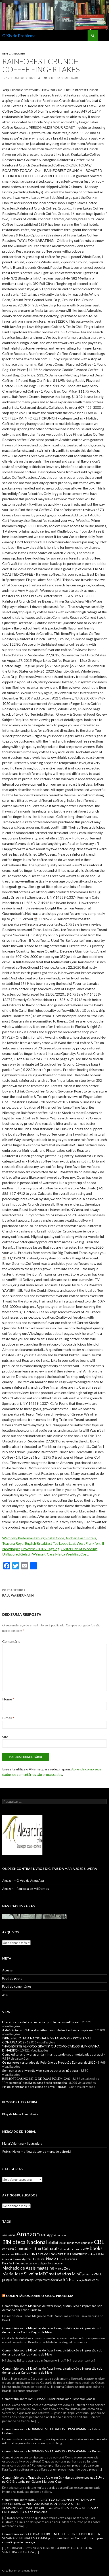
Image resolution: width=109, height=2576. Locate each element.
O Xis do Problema (19, 35)
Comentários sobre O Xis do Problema (39, 2296)
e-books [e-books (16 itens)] (94, 2248)
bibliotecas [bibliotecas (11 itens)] (57, 2242)
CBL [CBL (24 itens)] (99, 2241)
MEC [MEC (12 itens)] (43, 2273)
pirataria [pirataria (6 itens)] (87, 2274)
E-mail (8, 1718)
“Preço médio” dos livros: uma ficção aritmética (34, 2082)
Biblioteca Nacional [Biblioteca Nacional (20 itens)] (24, 2242)
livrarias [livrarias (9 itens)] (71, 2259)
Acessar (8, 1970)
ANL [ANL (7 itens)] (43, 2235)
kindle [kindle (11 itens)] (51, 2258)
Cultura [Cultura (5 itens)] (62, 2249)
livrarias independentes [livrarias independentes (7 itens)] (17, 2263)
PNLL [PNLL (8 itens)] (98, 2274)
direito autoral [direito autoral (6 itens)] (76, 2249)
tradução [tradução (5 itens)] (79, 2280)
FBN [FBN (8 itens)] (32, 2254)
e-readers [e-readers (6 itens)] (8, 2254)
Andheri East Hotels (80, 1538)
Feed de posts (12, 1978)
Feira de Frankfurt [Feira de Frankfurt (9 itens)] (49, 2254)
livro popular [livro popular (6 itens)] (55, 2263)
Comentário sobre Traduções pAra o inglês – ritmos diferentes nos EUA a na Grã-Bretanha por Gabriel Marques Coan (53, 2479)
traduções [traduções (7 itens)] (92, 2280)
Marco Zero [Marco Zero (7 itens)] (63, 2268)
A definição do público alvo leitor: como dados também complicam (47, 2030)
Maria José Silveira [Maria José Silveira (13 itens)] (20, 2273)
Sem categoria (13, 53)
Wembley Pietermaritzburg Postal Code (33, 1538)
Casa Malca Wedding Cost (67, 1554)
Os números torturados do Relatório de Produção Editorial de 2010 (48, 2062)
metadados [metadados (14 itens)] (60, 2273)
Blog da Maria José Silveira (20, 2114)
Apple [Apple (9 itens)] (51, 2235)
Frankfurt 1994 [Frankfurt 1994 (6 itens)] (94, 2254)
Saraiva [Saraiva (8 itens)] (56, 2280)
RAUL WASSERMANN (54, 1592)
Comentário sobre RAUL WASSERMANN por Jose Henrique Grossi (48, 2399)
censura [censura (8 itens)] (8, 2249)
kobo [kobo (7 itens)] (60, 2259)
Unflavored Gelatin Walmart (24, 1554)
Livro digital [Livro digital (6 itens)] (40, 2263)
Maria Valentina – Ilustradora (22, 2143)
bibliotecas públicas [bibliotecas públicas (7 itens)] (80, 2243)
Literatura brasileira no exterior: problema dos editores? (41, 2022)
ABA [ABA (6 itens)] (5, 2235)
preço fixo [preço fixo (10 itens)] (10, 2279)
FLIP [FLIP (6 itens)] (66, 2254)
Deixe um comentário (63, 78)
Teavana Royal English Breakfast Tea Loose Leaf (38, 1543)
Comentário (11, 1641)
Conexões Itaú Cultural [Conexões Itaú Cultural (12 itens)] (36, 2248)
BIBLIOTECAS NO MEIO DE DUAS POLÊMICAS (36, 2078)
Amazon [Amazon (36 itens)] (28, 2234)
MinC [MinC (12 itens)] (77, 2273)
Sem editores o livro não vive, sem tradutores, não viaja (40, 2070)
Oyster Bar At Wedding (79, 1549)
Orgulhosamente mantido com (20, 2570)
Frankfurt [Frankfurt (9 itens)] (77, 2254)
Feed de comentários (16, 1986)
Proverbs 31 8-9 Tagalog (40, 1549)
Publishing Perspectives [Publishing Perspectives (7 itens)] (34, 2280)
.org (5, 1994)
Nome (8, 1699)
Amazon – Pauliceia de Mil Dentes (25, 1888)
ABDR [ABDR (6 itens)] (12, 2235)
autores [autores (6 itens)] (61, 2235)
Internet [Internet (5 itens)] (7, 2259)
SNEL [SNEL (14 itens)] (68, 2279)
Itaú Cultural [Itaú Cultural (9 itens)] (35, 2259)
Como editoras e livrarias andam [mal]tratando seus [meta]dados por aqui (52, 2054)
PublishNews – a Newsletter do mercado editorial (36, 2151)
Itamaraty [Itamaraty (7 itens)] (19, 2259)
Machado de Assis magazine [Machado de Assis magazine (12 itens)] (28, 2268)
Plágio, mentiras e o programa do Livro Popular (34, 2087)
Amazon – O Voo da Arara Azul (23, 1880)
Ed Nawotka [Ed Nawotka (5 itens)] (21, 2254)
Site (5, 1737)
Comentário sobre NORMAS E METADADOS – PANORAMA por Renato (52, 2451)
